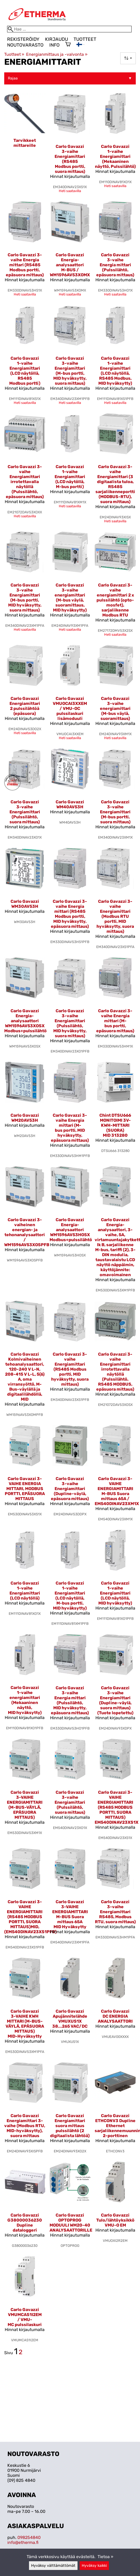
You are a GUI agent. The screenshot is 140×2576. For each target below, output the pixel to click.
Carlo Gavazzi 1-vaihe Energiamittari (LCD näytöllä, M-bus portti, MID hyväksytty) (70, 1596)
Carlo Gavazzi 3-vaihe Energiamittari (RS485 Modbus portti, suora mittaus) (70, 159)
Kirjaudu (56, 39)
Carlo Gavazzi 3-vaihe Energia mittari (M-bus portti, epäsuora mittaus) (115, 1020)
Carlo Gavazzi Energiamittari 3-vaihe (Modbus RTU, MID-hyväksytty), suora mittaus (24, 2125)
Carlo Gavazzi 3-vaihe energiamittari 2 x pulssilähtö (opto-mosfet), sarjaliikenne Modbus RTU (115, 600)
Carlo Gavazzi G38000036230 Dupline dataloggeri (24, 2223)
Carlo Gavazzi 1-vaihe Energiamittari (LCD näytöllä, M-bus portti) (70, 476)
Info (54, 45)
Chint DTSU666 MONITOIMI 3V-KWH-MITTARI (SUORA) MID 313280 (115, 1125)
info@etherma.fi (22, 2542)
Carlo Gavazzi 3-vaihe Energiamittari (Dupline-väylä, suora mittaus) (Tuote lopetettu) (115, 1700)
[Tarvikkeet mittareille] (24, 145)
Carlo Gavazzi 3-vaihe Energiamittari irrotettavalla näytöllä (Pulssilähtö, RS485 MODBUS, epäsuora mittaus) (115, 1372)
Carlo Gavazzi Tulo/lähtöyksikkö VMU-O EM (115, 2220)
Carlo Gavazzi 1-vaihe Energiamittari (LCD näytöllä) (24, 1591)
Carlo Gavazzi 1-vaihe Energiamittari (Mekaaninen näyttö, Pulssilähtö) (115, 156)
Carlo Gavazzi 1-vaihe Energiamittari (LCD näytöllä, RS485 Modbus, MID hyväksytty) (115, 371)
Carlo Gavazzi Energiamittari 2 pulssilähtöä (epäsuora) (24, 706)
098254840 (29, 2537)
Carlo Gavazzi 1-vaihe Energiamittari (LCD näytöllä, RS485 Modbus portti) (24, 371)
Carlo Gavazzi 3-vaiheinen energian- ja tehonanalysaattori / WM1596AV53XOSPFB (26, 1232)
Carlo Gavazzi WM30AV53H (25, 904)
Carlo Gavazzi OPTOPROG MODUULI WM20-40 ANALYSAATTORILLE (71, 2223)
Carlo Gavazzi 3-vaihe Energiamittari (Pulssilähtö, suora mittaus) (24, 811)
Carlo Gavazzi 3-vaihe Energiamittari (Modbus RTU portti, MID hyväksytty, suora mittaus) (115, 916)
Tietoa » (105, 2556)
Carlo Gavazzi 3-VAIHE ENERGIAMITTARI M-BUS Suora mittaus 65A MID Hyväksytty (70, 1914)
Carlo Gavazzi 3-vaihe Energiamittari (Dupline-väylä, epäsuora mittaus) (70, 1488)
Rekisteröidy (23, 39)
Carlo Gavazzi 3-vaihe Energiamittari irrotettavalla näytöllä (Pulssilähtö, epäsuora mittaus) (25, 481)
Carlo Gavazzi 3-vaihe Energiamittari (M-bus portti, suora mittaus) (115, 811)
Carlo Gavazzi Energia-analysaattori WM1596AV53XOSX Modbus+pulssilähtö (25, 1020)
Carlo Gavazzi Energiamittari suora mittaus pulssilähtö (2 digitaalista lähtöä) (70, 2125)
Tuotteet (85, 39)
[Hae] (69, 29)
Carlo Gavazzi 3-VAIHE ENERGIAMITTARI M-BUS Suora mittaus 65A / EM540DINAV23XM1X (117, 1491)
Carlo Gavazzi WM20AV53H (25, 1118)
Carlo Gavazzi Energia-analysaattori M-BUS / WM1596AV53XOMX (70, 264)
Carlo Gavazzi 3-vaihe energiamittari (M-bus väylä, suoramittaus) (115, 708)
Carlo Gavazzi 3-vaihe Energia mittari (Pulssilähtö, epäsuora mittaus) (115, 264)
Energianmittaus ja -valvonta (56, 54)
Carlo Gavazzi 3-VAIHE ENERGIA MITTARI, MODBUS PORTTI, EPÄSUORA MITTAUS (25, 1488)
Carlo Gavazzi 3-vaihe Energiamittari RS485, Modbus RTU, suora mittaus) (115, 1911)
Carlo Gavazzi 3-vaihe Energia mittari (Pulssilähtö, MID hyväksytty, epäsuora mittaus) (70, 1700)
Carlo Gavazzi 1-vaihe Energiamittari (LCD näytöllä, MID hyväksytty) (115, 1593)
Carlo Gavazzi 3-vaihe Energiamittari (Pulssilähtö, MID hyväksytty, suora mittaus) (69, 1023)
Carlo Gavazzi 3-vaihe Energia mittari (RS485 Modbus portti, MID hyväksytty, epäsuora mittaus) (70, 914)
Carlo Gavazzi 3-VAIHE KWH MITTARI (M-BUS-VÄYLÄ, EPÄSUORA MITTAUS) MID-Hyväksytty (25, 2024)
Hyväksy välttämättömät (53, 2565)
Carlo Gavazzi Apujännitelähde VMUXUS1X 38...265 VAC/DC (70, 2019)
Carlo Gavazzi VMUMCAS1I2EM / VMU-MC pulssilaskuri (25, 2317)
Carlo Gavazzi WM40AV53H (70, 804)
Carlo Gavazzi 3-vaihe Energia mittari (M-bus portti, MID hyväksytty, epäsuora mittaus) (70, 1128)
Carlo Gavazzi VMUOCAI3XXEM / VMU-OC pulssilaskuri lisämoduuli (70, 708)
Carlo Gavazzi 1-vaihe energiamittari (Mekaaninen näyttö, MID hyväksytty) (25, 1700)
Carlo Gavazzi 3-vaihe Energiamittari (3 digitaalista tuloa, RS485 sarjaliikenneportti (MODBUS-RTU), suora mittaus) (115, 484)
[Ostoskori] (68, 45)
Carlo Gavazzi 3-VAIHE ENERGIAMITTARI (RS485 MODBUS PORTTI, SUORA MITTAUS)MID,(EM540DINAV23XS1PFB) (30, 1916)
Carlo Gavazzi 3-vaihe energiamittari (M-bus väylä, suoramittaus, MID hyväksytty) (70, 598)
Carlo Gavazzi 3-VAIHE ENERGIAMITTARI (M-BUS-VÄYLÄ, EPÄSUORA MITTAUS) (24, 1805)
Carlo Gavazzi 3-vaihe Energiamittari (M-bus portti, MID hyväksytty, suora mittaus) (69, 371)
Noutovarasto (25, 45)
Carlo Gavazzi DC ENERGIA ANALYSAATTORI (115, 2016)
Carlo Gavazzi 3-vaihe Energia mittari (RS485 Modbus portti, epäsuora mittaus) (25, 264)
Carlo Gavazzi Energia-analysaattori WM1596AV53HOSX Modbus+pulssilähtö (71, 1229)
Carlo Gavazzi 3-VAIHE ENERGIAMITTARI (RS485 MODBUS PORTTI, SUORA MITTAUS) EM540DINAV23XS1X (116, 1807)
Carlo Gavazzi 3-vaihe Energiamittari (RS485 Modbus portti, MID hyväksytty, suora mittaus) (70, 1369)
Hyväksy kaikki (94, 2565)
